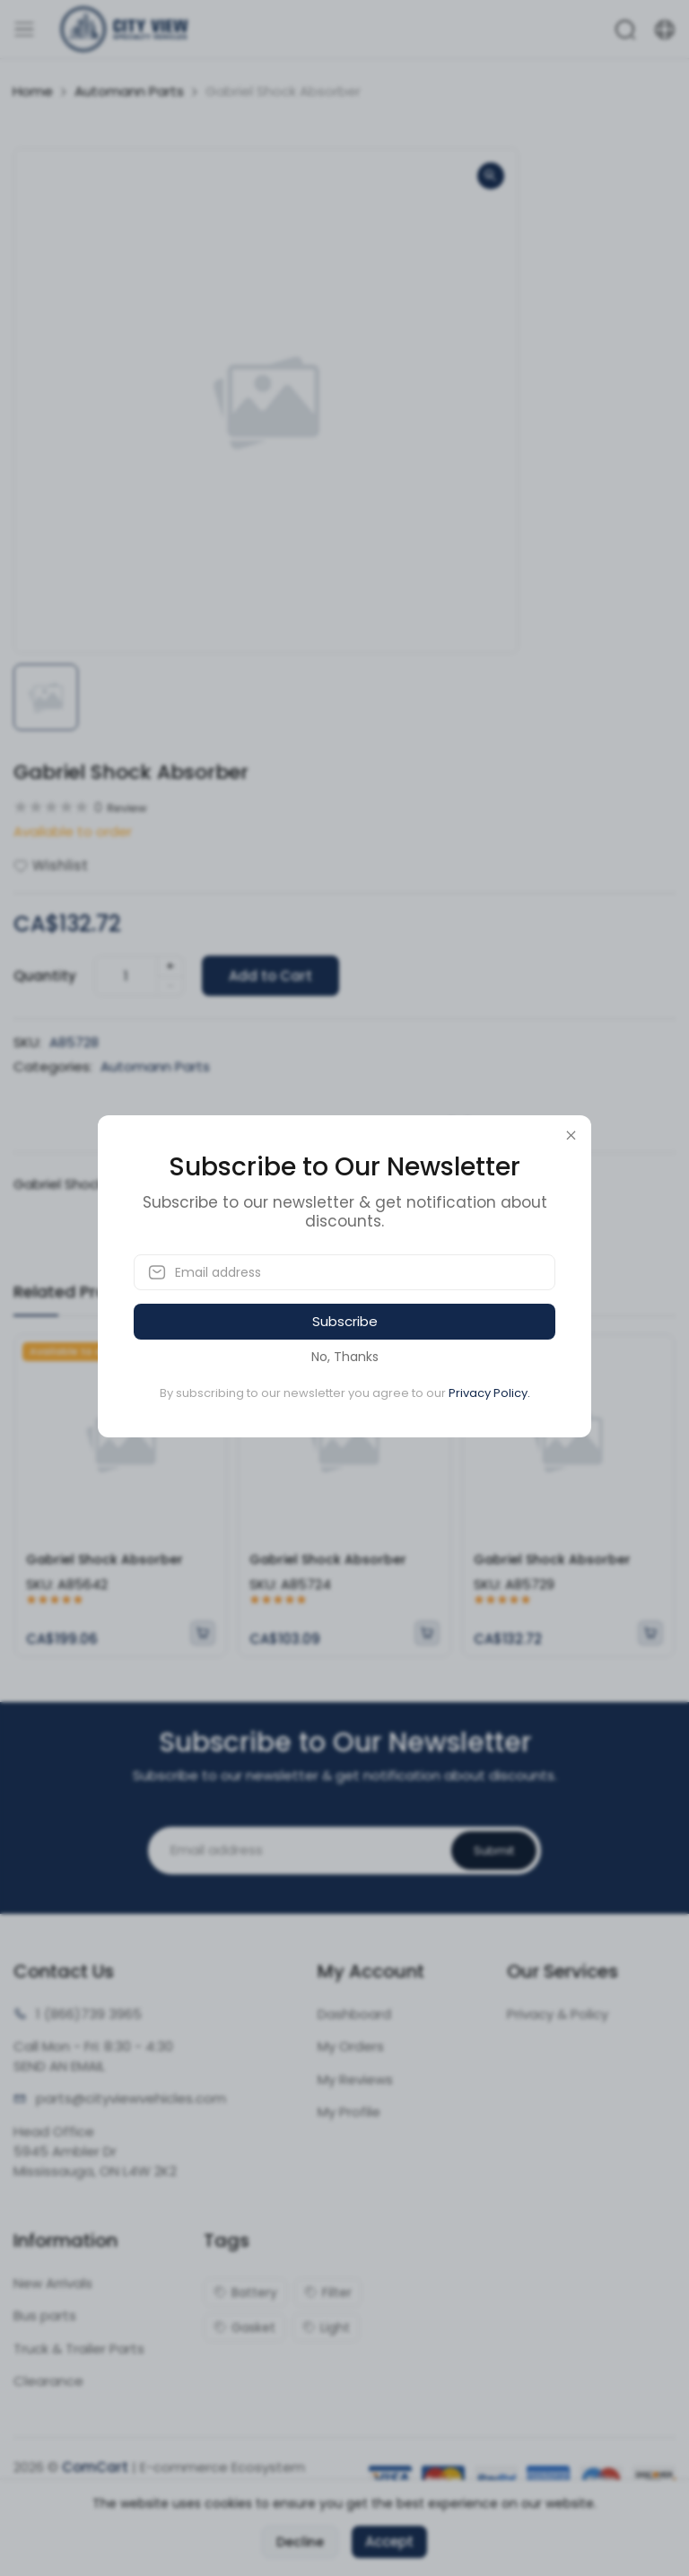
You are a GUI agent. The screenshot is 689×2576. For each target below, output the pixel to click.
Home (33, 91)
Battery (245, 2292)
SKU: (27, 1042)
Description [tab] (265, 1127)
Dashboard (354, 2013)
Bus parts (44, 2315)
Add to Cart (270, 975)
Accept (389, 2541)
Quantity (44, 975)
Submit (494, 1850)
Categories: (52, 1066)
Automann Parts (129, 91)
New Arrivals (52, 2283)
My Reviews (355, 2079)
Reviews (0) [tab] (421, 1127)
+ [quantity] (170, 965)
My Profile (349, 2111)
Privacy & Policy (557, 2013)
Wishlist (50, 865)
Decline (300, 2542)
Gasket (244, 2327)
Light (326, 2327)
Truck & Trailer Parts (78, 2348)
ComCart (95, 2467)
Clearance (48, 2380)
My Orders (351, 2046)
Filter (328, 2292)
